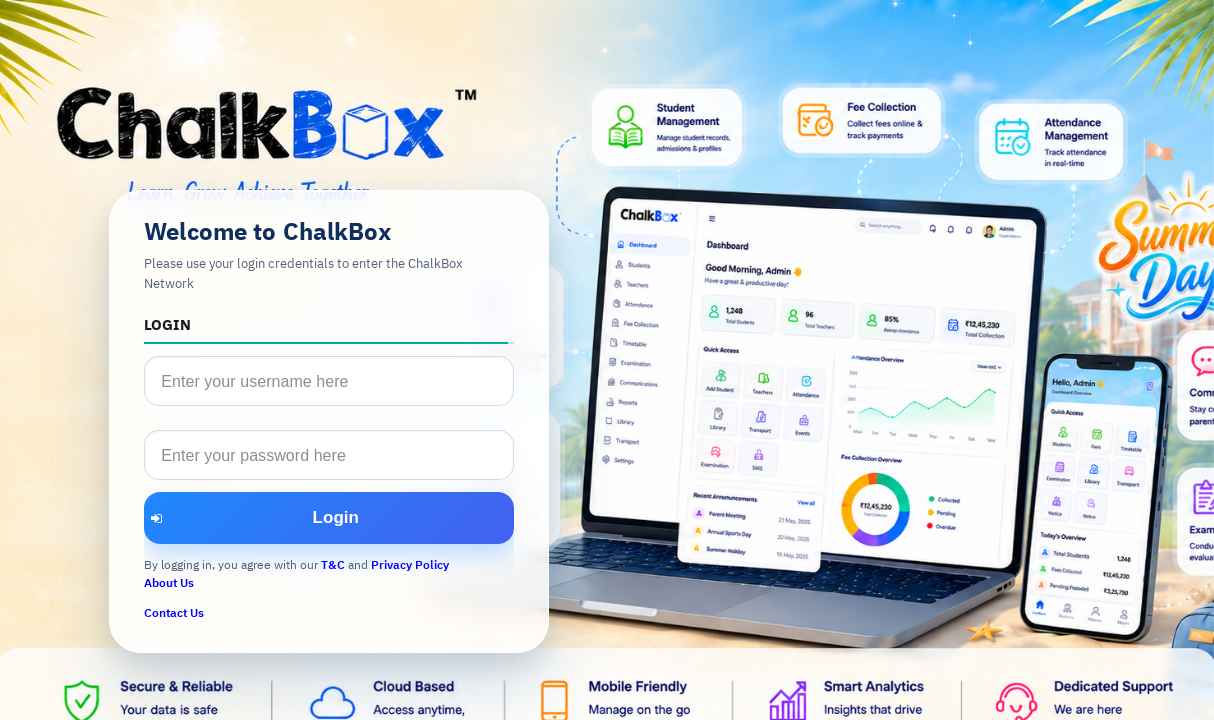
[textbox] (329, 381)
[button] (329, 518)
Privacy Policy (410, 564)
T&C (333, 564)
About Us (169, 582)
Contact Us (174, 612)
